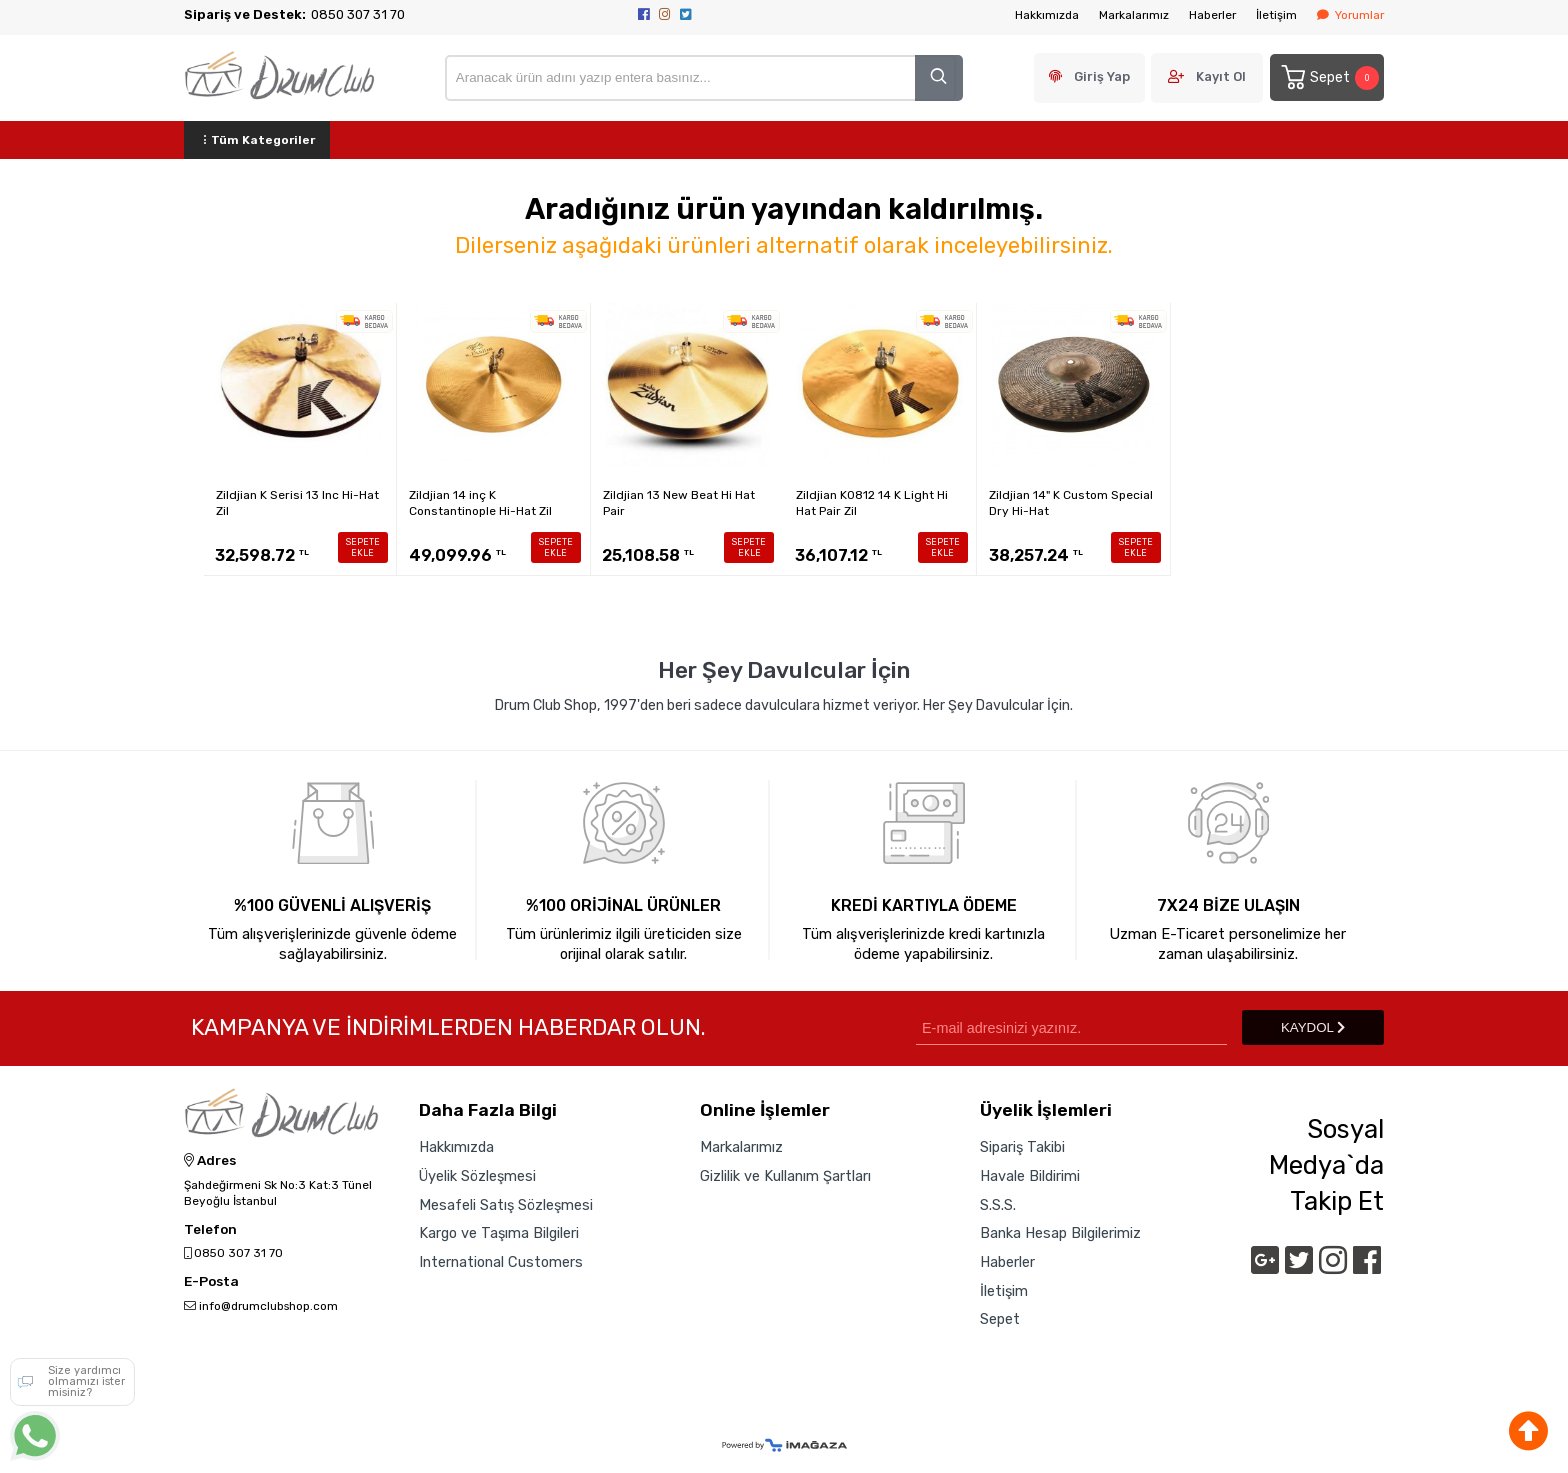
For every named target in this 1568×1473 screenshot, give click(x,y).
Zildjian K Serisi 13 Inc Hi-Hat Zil (297, 503)
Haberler (1212, 15)
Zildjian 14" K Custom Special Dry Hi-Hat (1071, 503)
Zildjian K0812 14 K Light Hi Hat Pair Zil (872, 503)
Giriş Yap (1102, 76)
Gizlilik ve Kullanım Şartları (785, 1176)
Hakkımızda (1047, 15)
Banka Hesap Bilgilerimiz (1060, 1233)
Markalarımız (1134, 15)
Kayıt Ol (1221, 76)
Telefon (210, 1230)
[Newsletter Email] (1071, 1027)
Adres (210, 1161)
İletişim (1276, 15)
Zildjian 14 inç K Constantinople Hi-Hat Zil (480, 503)
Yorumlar (1350, 15)
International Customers (501, 1262)
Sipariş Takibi (1022, 1147)
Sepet (1329, 77)
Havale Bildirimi (1030, 1176)
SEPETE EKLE (363, 547)
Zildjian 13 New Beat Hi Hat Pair (679, 503)
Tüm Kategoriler (257, 140)
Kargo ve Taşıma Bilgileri (499, 1233)
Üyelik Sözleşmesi (477, 1176)
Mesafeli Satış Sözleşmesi (506, 1205)
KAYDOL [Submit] (1313, 1027)
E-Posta (211, 1282)
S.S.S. (998, 1205)
